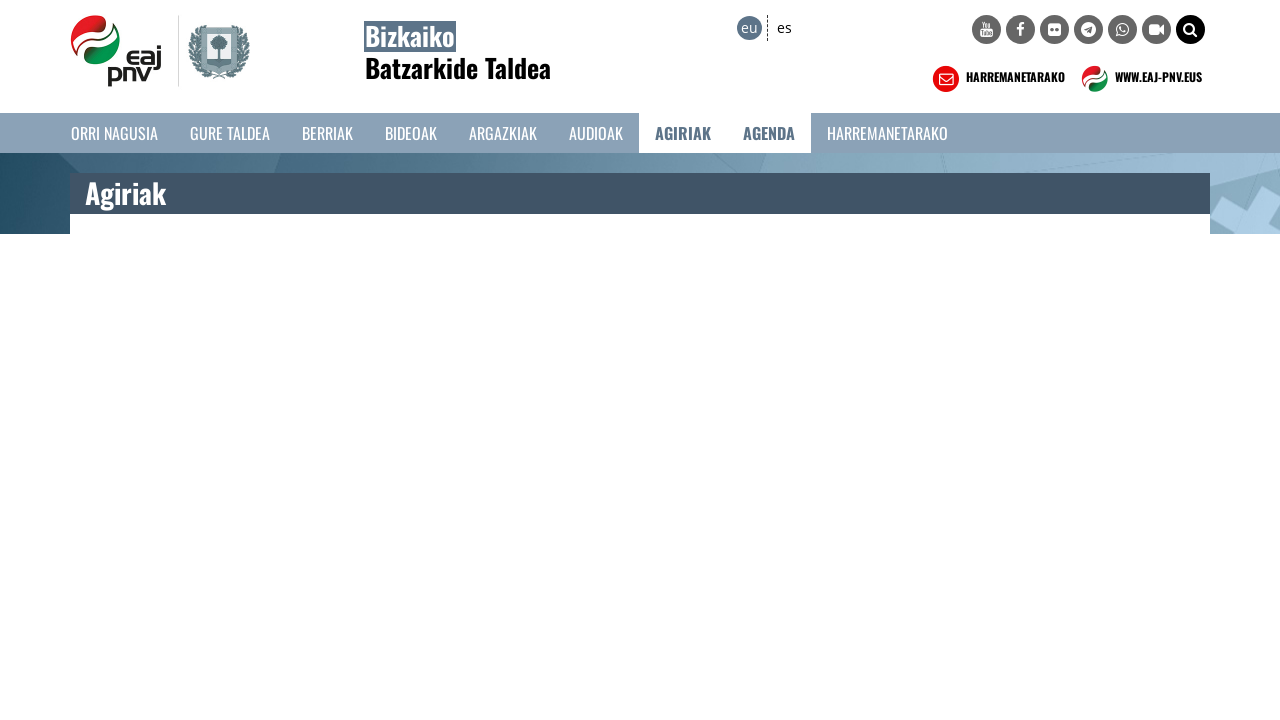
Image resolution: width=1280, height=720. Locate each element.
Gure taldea (230, 133)
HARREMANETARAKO (996, 79)
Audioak (596, 133)
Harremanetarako (887, 133)
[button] (1190, 29)
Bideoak (411, 133)
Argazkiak (503, 133)
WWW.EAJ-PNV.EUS (1139, 79)
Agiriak (683, 133)
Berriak (327, 133)
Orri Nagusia (114, 133)
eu (749, 27)
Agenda (769, 133)
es (784, 27)
